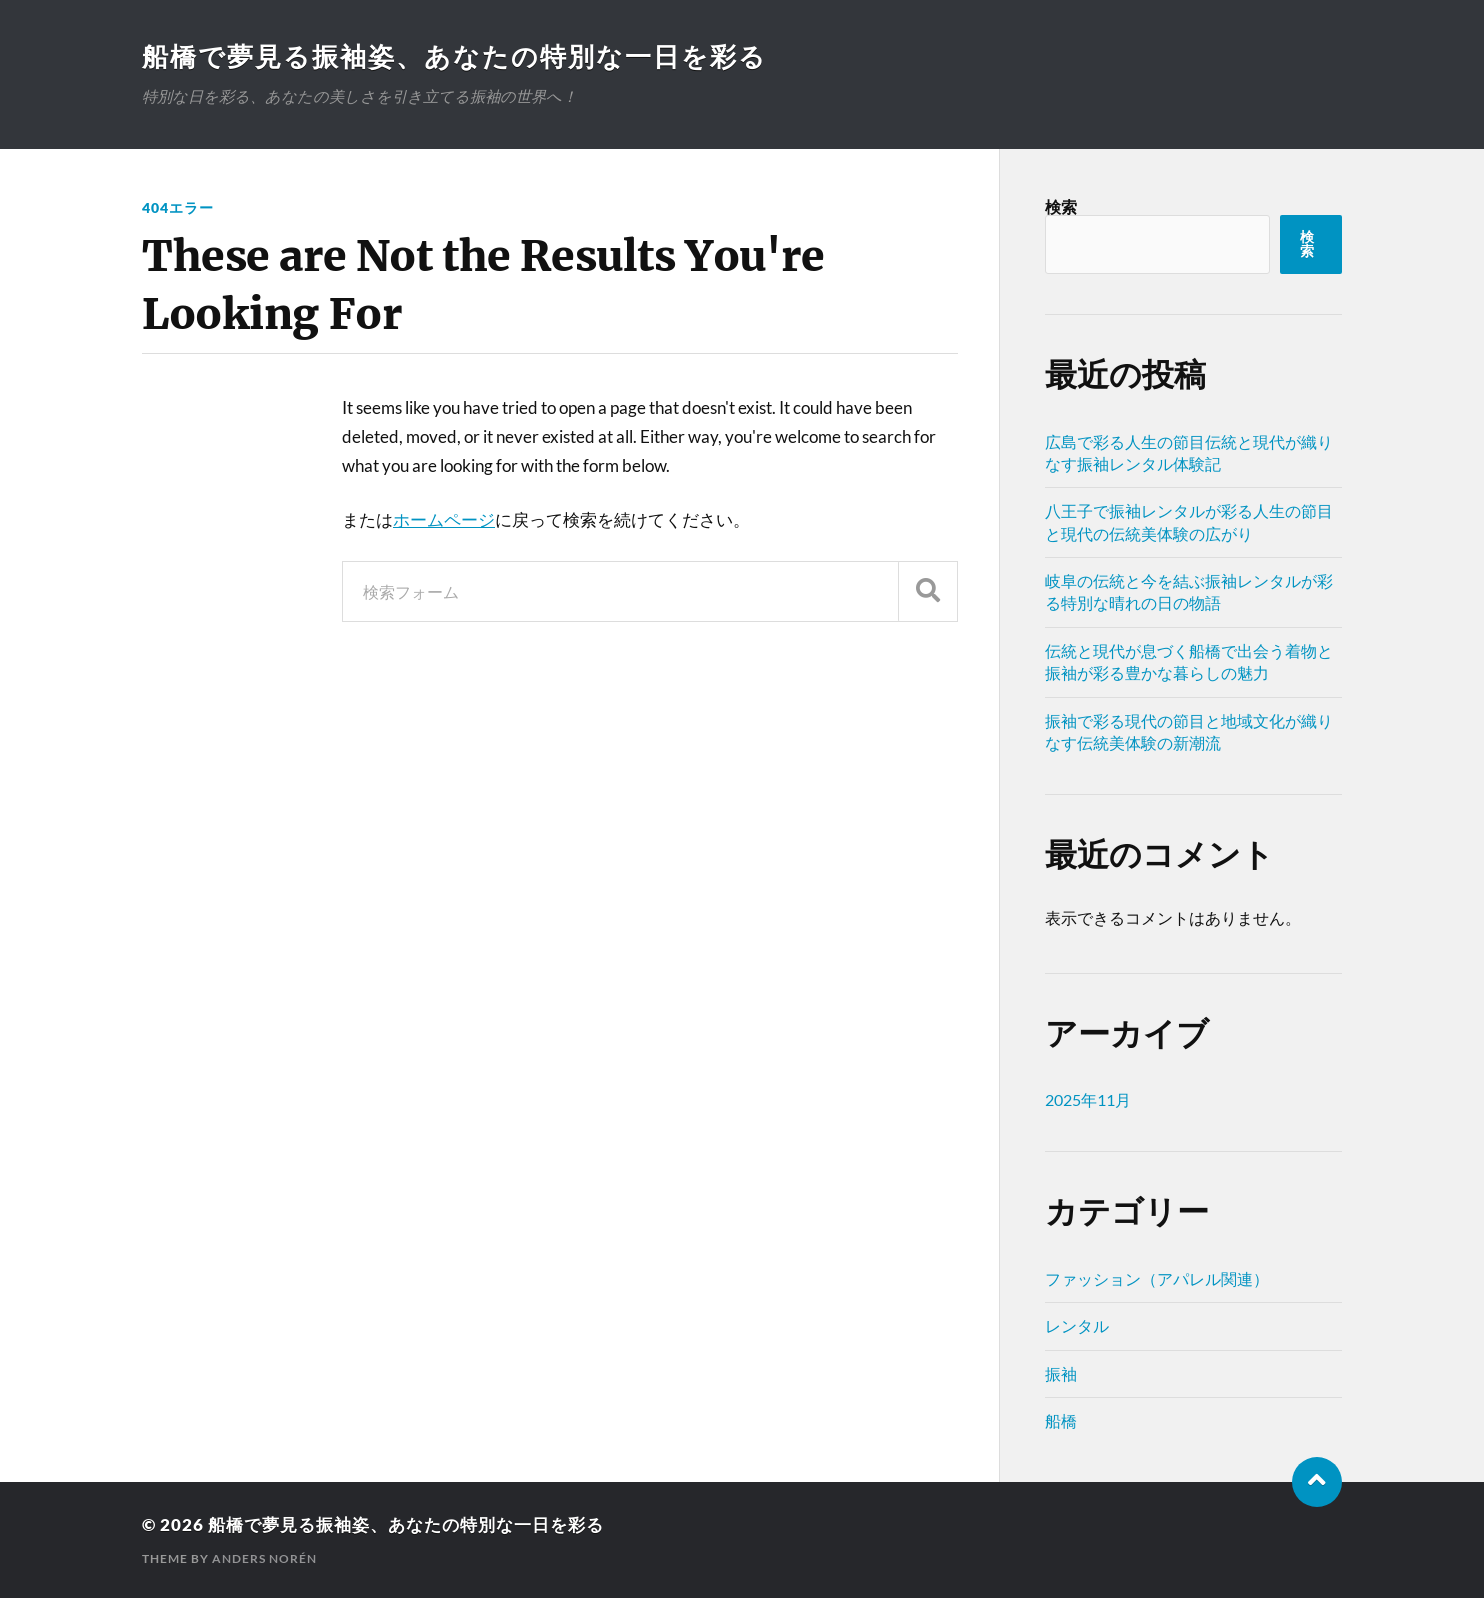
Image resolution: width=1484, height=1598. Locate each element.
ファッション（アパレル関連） (1157, 1278)
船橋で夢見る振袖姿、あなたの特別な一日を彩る (454, 56)
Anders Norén (264, 1558)
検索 (1061, 206)
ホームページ (444, 519)
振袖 (1061, 1373)
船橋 (1061, 1420)
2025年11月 (1088, 1099)
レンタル (1077, 1325)
